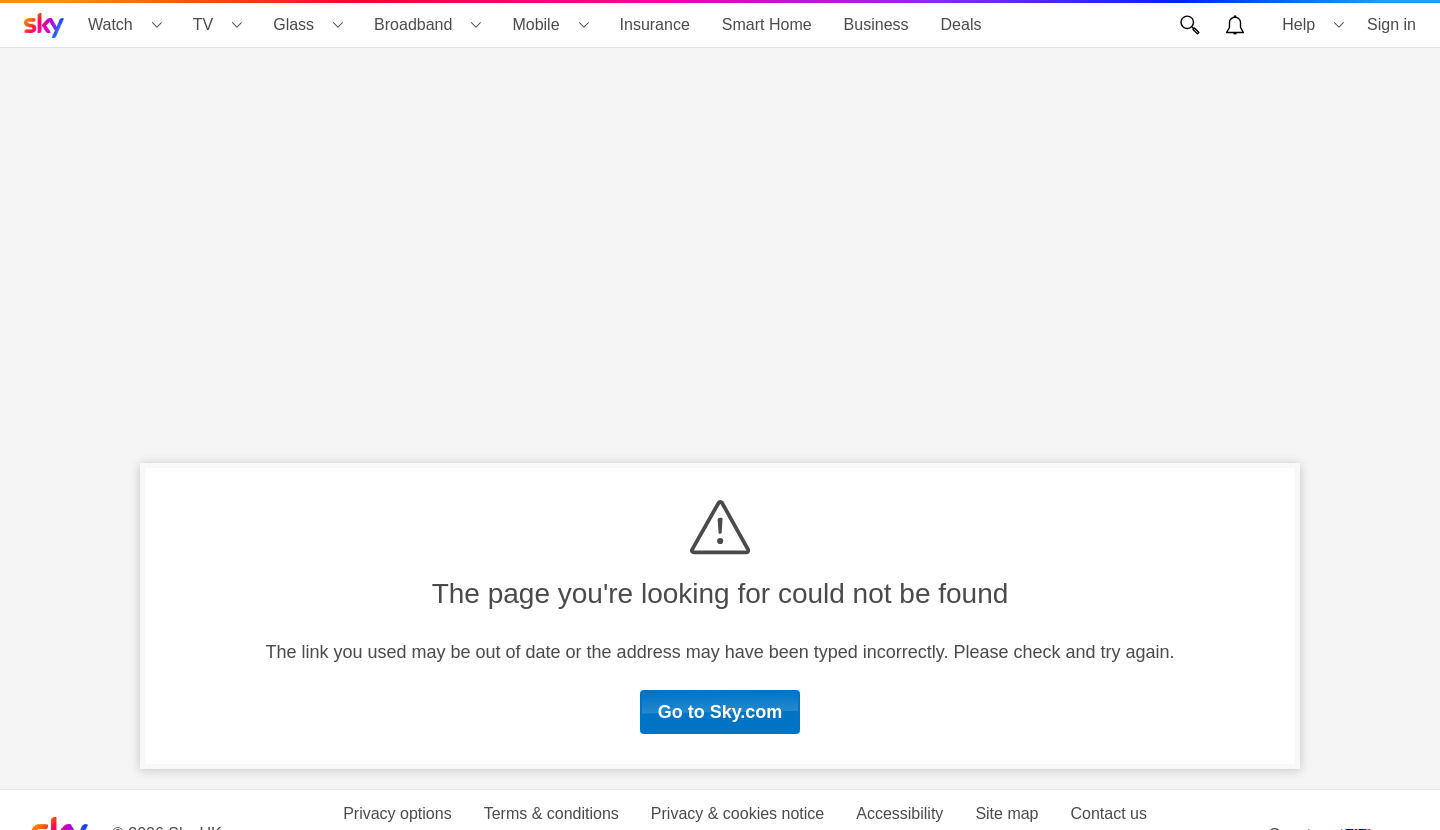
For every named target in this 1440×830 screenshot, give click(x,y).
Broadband (413, 24)
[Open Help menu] (1339, 25)
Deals (961, 24)
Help (1298, 24)
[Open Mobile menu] (584, 25)
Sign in (1391, 24)
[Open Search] (1190, 25)
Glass (293, 24)
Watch (110, 24)
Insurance (655, 24)
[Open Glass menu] (338, 25)
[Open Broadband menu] (476, 25)
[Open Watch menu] (157, 25)
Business (876, 24)
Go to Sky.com (720, 712)
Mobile (535, 24)
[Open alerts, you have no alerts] (1235, 25)
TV (203, 24)
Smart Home (767, 24)
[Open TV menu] (237, 25)
